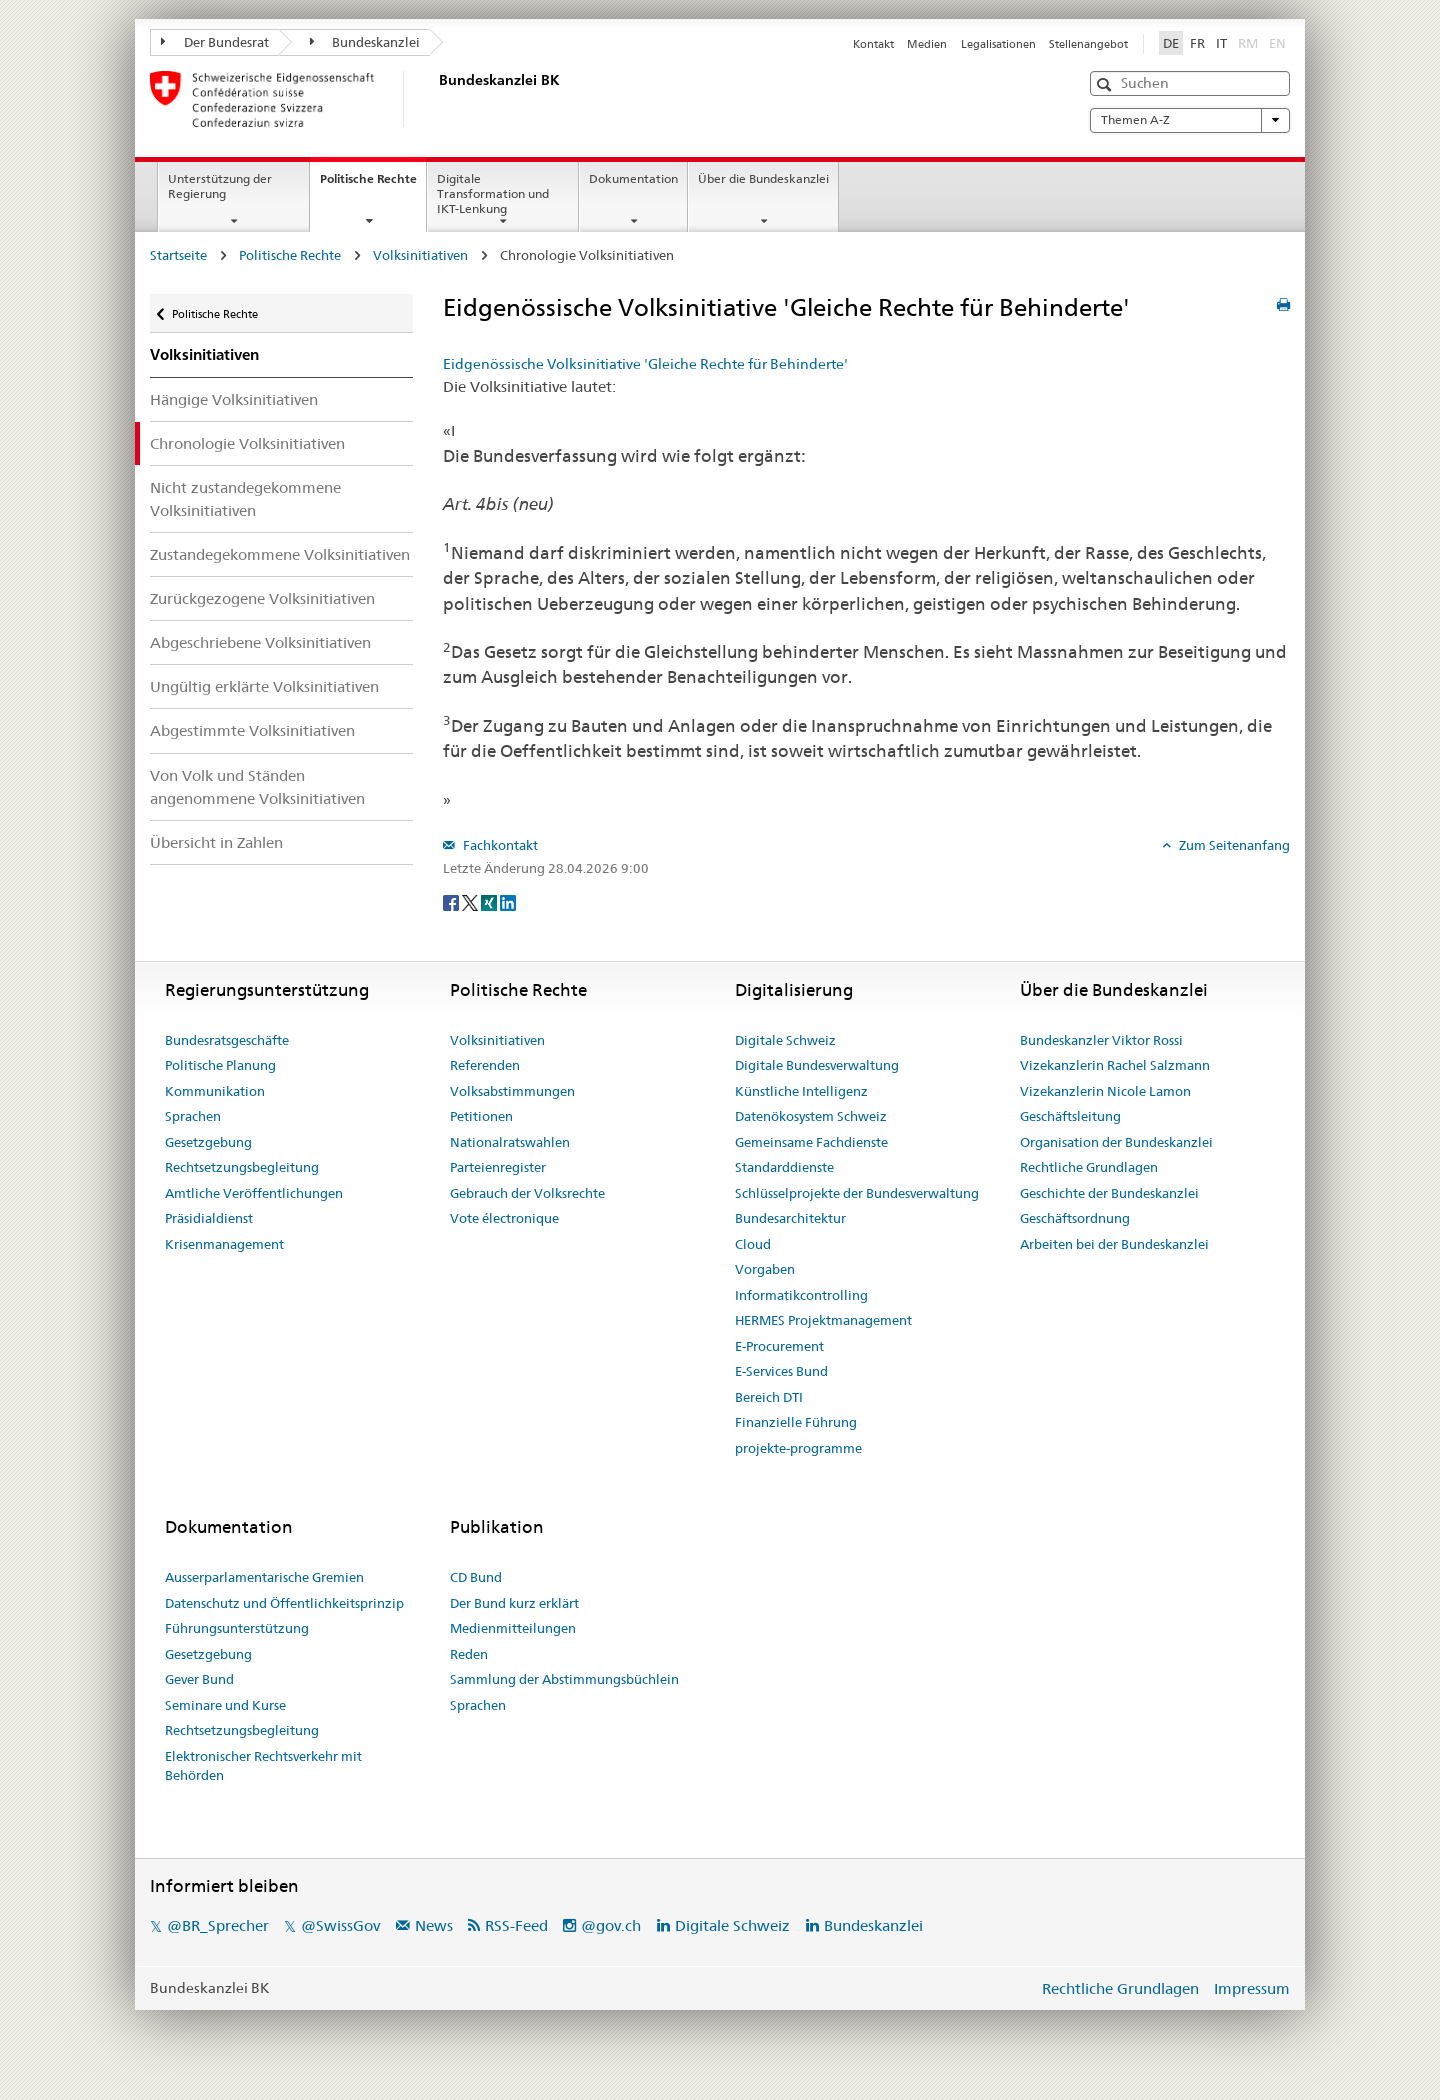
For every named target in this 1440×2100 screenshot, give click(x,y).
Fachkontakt (499, 845)
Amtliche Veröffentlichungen (254, 1193)
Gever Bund (199, 1679)
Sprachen (193, 1116)
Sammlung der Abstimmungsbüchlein (564, 1679)
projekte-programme (798, 1448)
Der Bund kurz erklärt (514, 1603)
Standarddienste (784, 1167)
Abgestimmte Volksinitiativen (252, 730)
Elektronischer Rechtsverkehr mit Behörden (263, 1766)
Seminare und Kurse (225, 1705)
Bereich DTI (769, 1397)
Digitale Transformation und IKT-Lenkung (493, 193)
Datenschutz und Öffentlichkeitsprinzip (284, 1603)
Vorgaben (765, 1269)
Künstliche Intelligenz (801, 1091)
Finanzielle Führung (796, 1422)
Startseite (178, 255)
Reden (469, 1654)
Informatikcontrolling (801, 1295)
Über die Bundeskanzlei (763, 178)
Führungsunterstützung (237, 1628)
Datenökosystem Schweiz (811, 1116)
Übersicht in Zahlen (216, 842)
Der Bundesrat (215, 42)
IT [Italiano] (1221, 43)
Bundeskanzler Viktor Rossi (1101, 1040)
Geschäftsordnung (1075, 1218)
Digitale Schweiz (785, 1040)
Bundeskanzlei (365, 42)
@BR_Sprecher (218, 1925)
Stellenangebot (1088, 44)
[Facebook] (452, 901)
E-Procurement (779, 1346)
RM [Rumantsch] (1248, 43)
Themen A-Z (1190, 120)
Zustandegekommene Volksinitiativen (280, 554)
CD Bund (476, 1577)
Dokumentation (633, 178)
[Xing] (490, 901)
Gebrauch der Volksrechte (527, 1193)
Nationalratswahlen (510, 1142)
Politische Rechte (373, 185)
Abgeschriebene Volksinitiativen (260, 642)
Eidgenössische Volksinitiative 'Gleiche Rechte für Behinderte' (645, 364)
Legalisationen (998, 44)
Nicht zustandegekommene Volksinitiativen (245, 499)
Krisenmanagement (224, 1244)
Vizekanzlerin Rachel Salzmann (1115, 1065)
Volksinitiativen (420, 255)
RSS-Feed (516, 1925)
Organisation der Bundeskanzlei (1116, 1142)
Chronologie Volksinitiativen (247, 443)
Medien (927, 44)
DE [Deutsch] (1171, 43)
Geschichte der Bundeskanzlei (1109, 1193)
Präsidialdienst (209, 1218)
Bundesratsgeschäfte (227, 1040)
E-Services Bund (781, 1371)
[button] (1106, 84)
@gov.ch (611, 1925)
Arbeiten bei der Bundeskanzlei (1114, 1244)
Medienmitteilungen (513, 1628)
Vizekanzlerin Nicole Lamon (1105, 1091)
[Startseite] (435, 99)
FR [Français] (1197, 43)
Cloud (753, 1244)
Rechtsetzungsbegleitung (242, 1167)
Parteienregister (498, 1167)
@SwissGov (340, 1925)
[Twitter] (471, 901)
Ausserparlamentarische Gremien (264, 1577)
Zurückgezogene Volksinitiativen (262, 598)
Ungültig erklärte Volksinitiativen (264, 686)
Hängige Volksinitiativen (234, 399)
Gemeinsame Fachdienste (811, 1142)
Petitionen (481, 1116)
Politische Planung (220, 1065)
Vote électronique (504, 1218)
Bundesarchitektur (790, 1218)
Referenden (485, 1065)
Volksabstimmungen (512, 1091)
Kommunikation (215, 1091)
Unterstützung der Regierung (220, 186)
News (434, 1925)
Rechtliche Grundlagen (1089, 1167)
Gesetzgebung (208, 1142)
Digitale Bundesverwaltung (817, 1065)
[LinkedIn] (508, 901)
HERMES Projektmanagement (823, 1320)
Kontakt (873, 44)
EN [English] (1277, 43)
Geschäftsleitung (1070, 1116)
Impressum (1252, 1988)
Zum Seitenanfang (1233, 845)
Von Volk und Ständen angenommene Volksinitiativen (257, 787)
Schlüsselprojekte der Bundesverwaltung (857, 1193)
